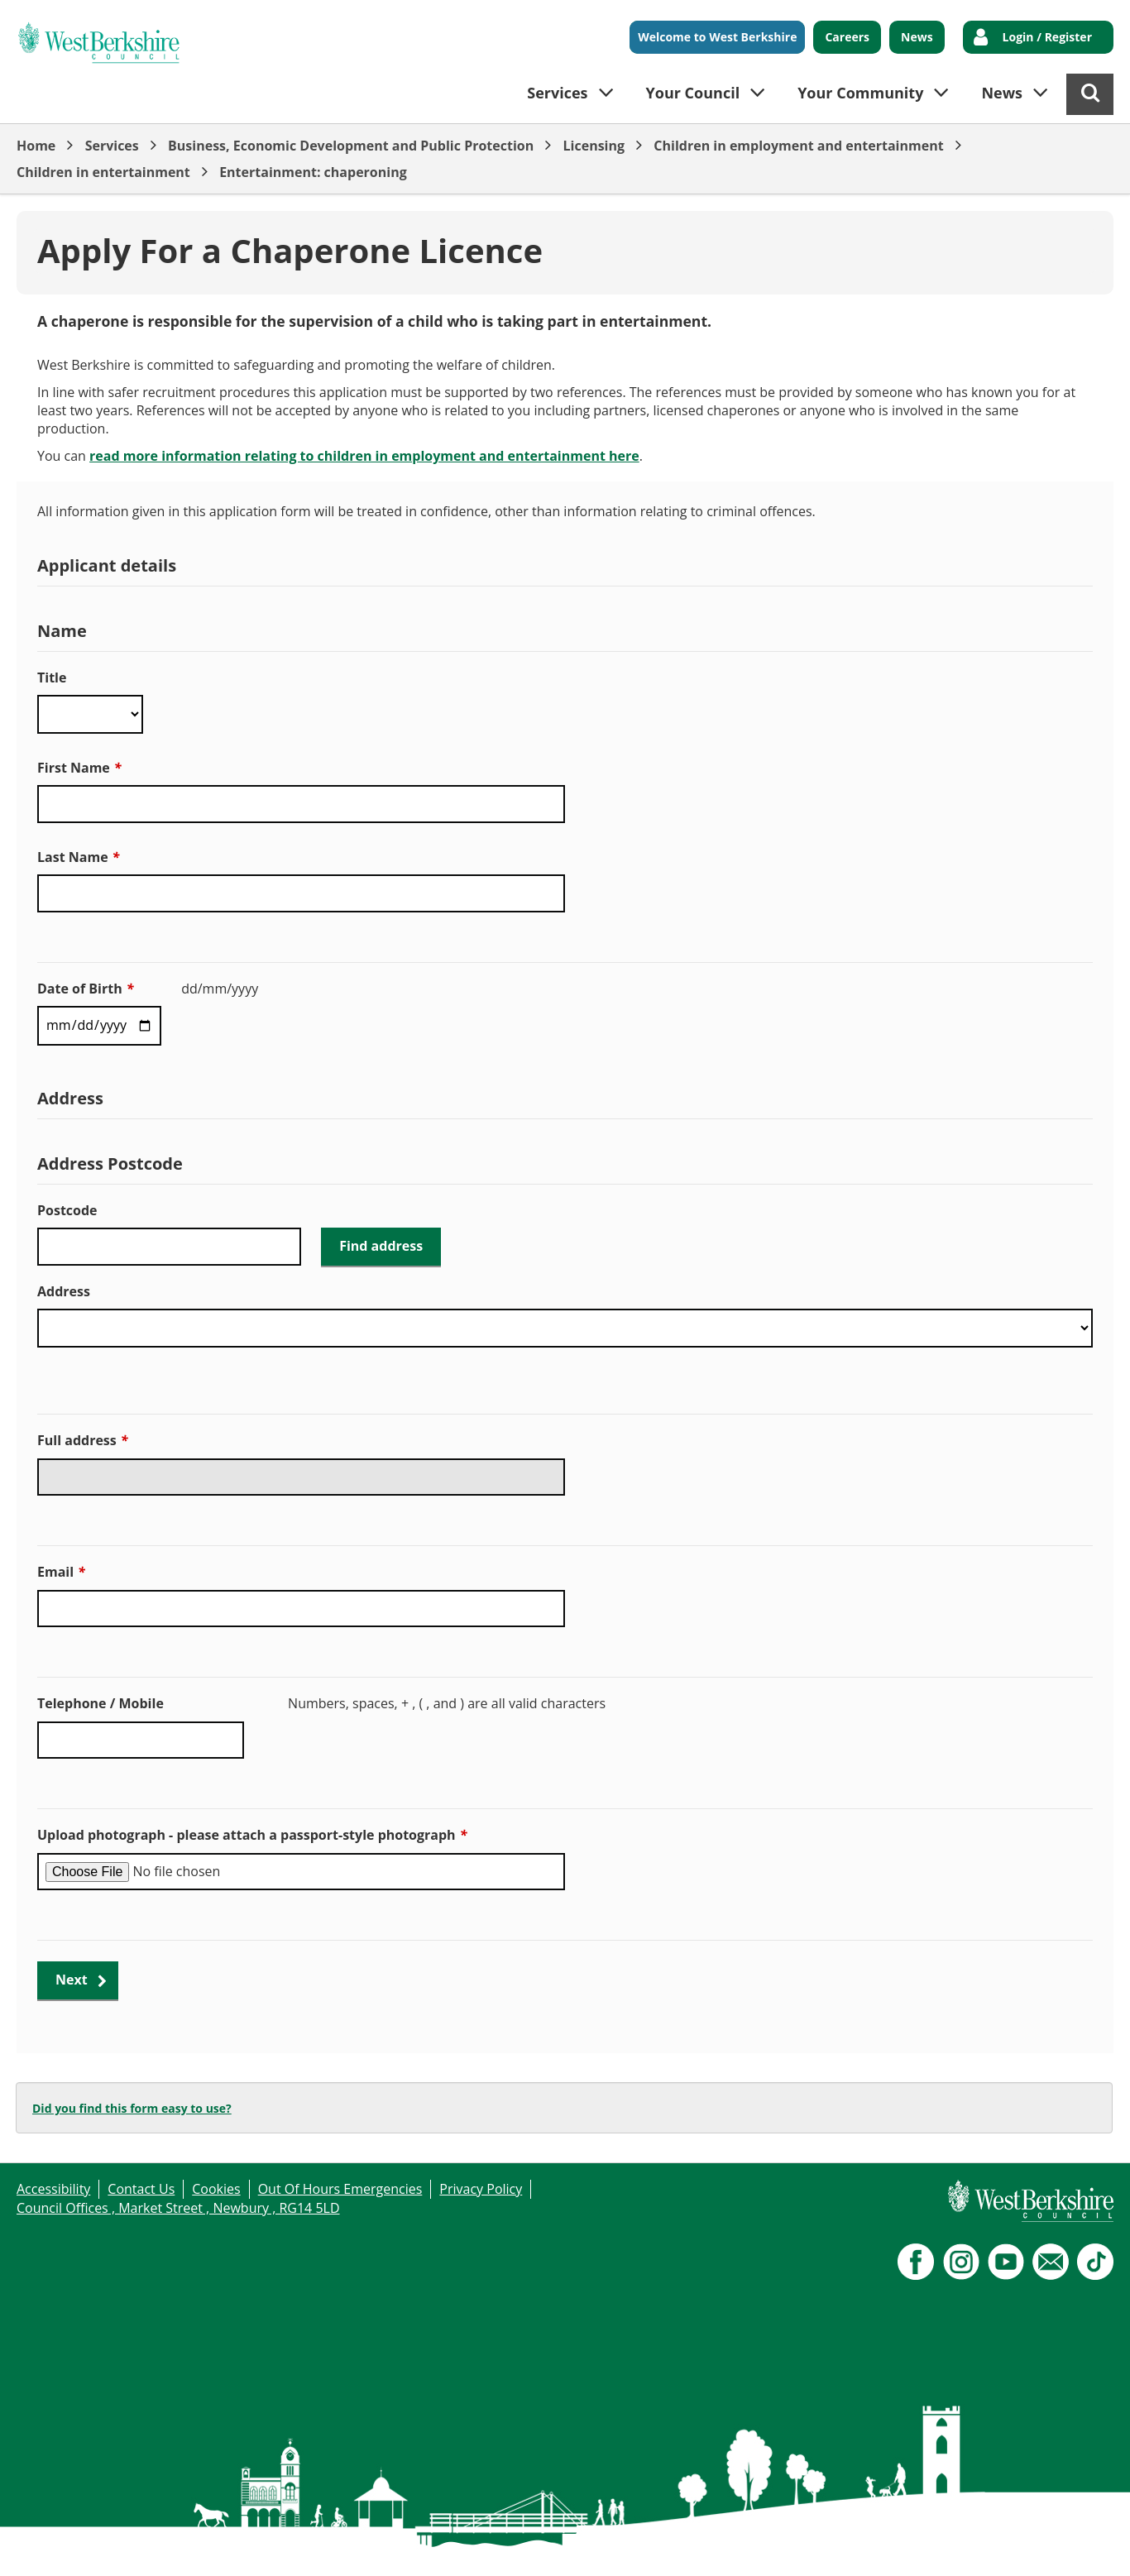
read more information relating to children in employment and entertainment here (364, 456)
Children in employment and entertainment (798, 145)
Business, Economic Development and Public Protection (351, 145)
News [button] (1001, 93)
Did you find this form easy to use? (132, 2108)
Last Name (78, 857)
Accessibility (53, 2189)
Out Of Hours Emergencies (340, 2189)
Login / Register (1047, 37)
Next (71, 1979)
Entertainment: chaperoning (313, 172)
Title (51, 677)
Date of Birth (85, 988)
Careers (847, 37)
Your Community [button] (860, 93)
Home (36, 145)
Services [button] (557, 93)
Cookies (216, 2189)
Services (112, 145)
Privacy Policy (480, 2189)
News (917, 37)
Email (61, 1572)
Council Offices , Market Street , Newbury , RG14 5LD (178, 2208)
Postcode (67, 1210)
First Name (79, 768)
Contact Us (141, 2189)
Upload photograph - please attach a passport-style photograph (252, 1835)
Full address (82, 1440)
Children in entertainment (103, 172)
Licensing (594, 145)
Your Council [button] (693, 93)
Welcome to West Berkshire (717, 37)
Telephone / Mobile (100, 1703)
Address (63, 1291)
